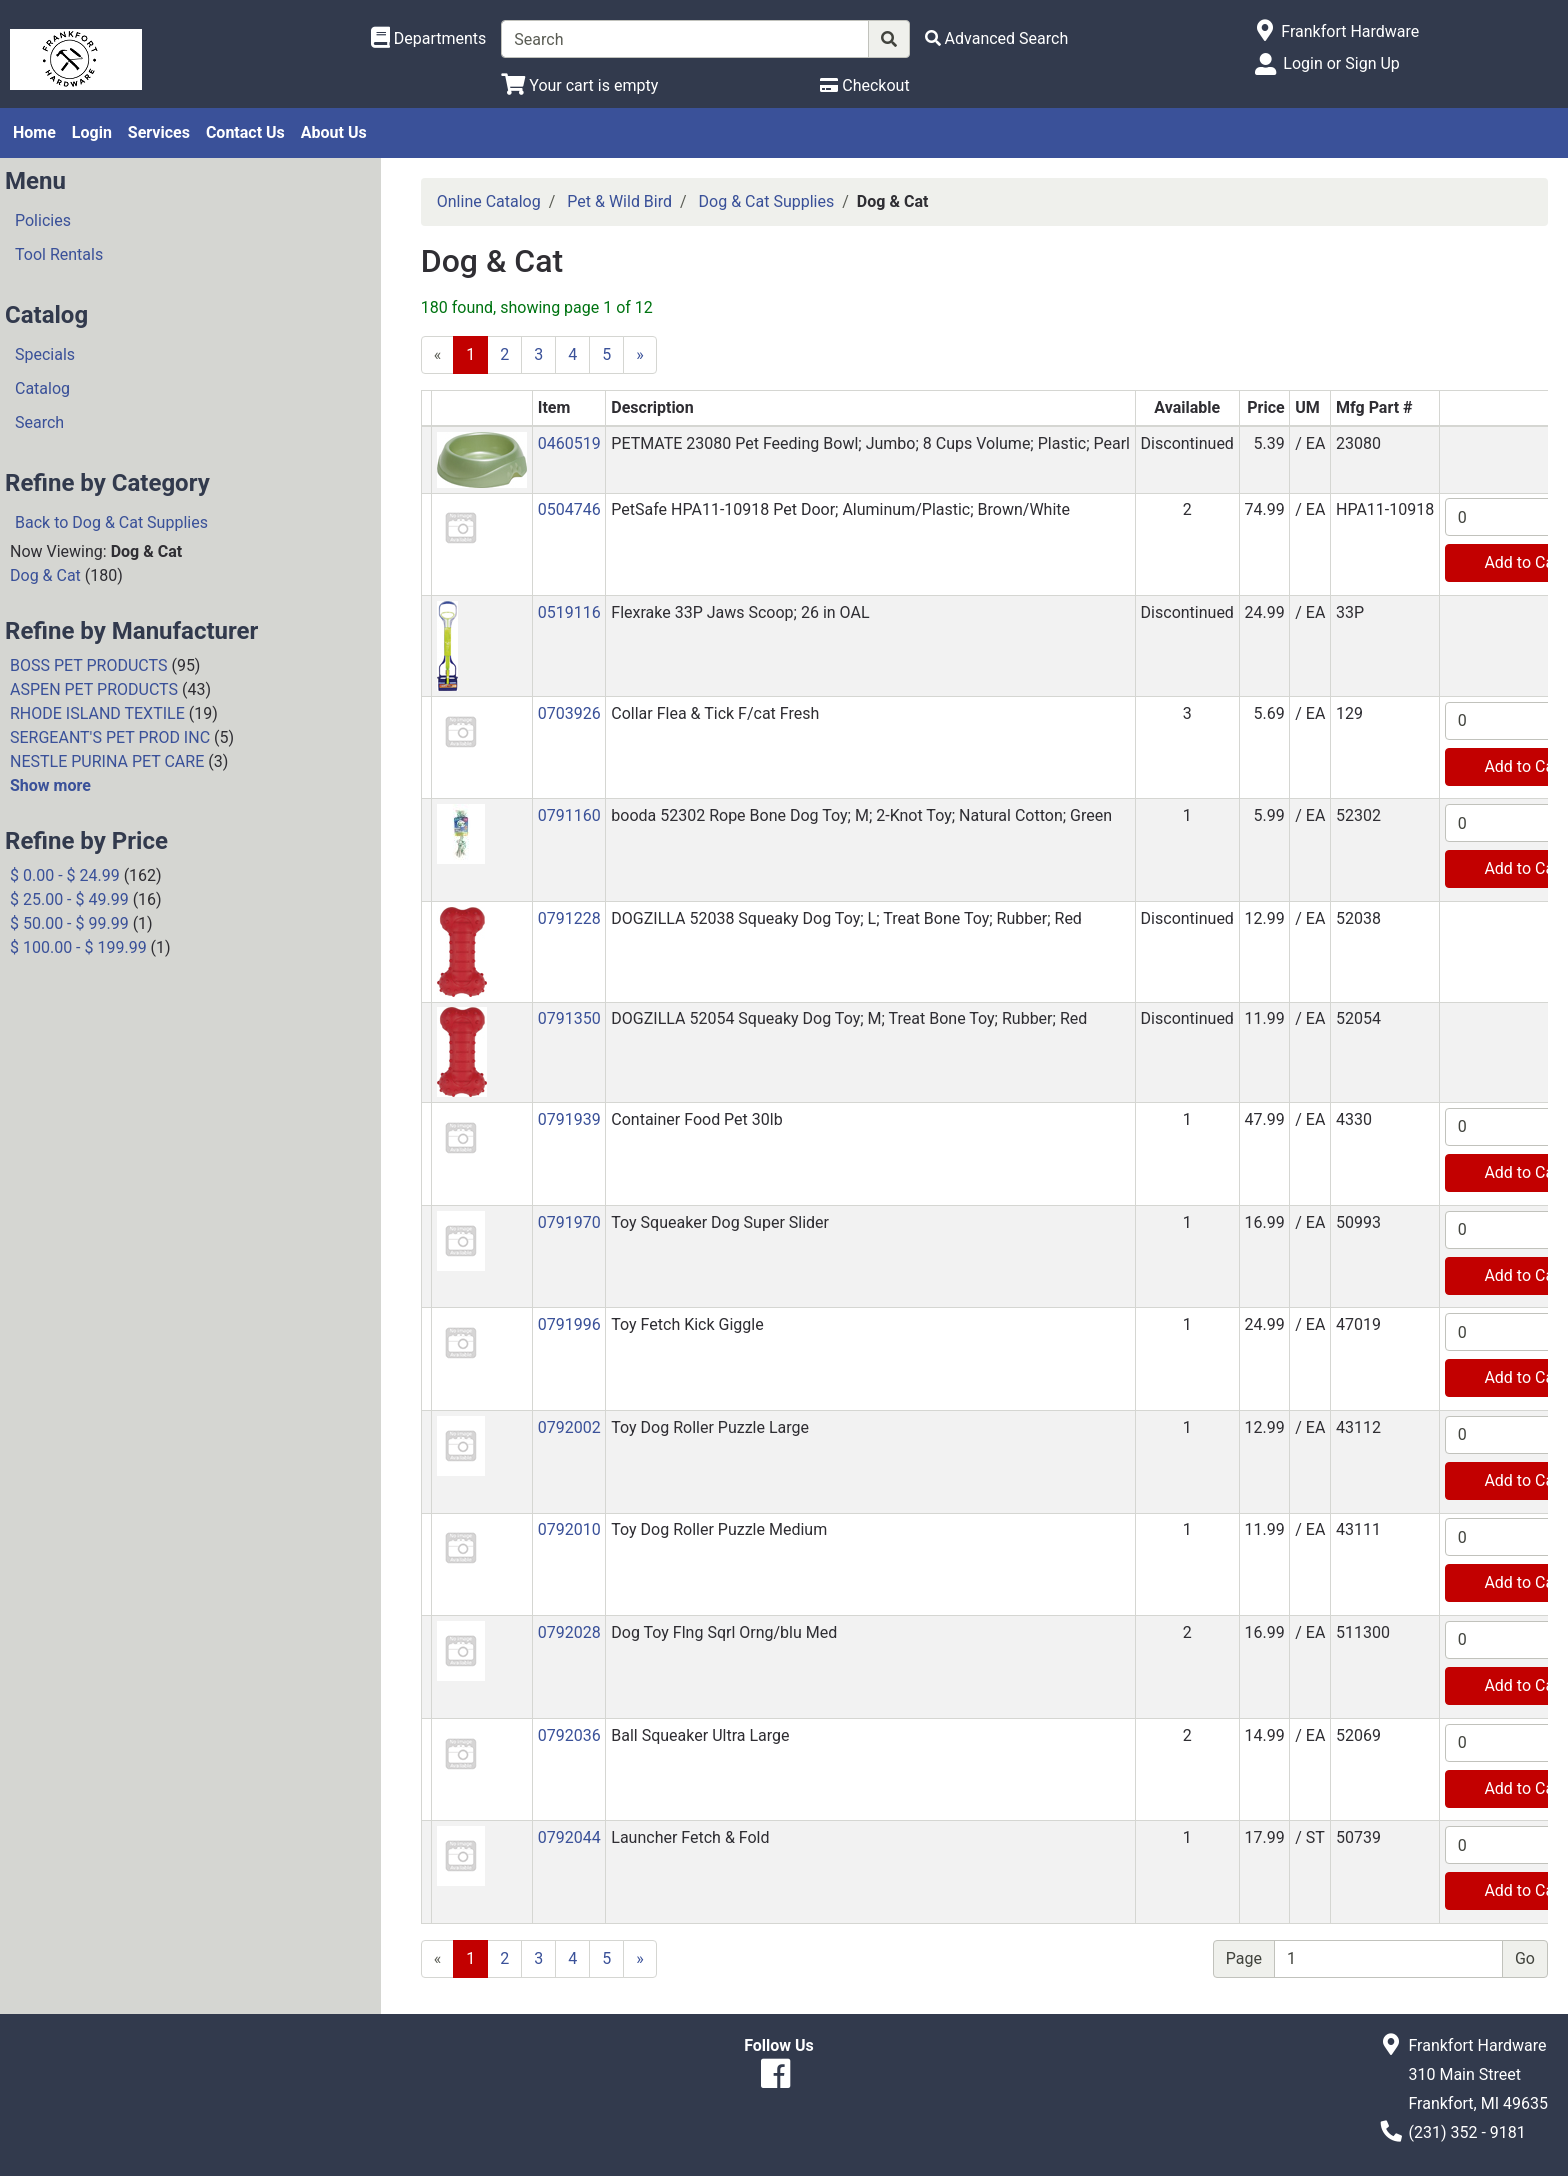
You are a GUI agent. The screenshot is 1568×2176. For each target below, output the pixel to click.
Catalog (42, 388)
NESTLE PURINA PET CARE (107, 761)
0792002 (569, 1427)
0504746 (569, 509)
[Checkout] (864, 85)
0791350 (569, 1018)
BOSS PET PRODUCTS (88, 665)
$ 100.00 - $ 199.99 (78, 947)
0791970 (569, 1222)
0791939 (569, 1119)
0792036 (569, 1735)
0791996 (569, 1324)
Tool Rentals (59, 254)
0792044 (569, 1837)
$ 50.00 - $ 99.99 (69, 923)
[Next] (640, 355)
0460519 (569, 443)
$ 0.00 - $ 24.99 (65, 875)
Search (39, 422)
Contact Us (245, 132)
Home (34, 132)
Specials (45, 354)
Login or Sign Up (1341, 63)
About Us (334, 132)
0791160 (569, 815)
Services (159, 132)
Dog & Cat (45, 575)
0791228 (569, 918)
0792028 (569, 1632)
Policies (43, 220)
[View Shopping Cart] (579, 85)
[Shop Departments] (429, 39)
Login (92, 132)
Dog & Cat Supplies (767, 201)
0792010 (569, 1529)
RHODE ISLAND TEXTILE (97, 713)
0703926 (569, 713)
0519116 (569, 612)
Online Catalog (489, 201)
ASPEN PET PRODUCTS (94, 689)
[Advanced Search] (997, 38)
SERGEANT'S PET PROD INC (110, 737)
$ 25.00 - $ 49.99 (69, 899)
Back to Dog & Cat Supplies (111, 522)
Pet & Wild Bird (619, 201)
